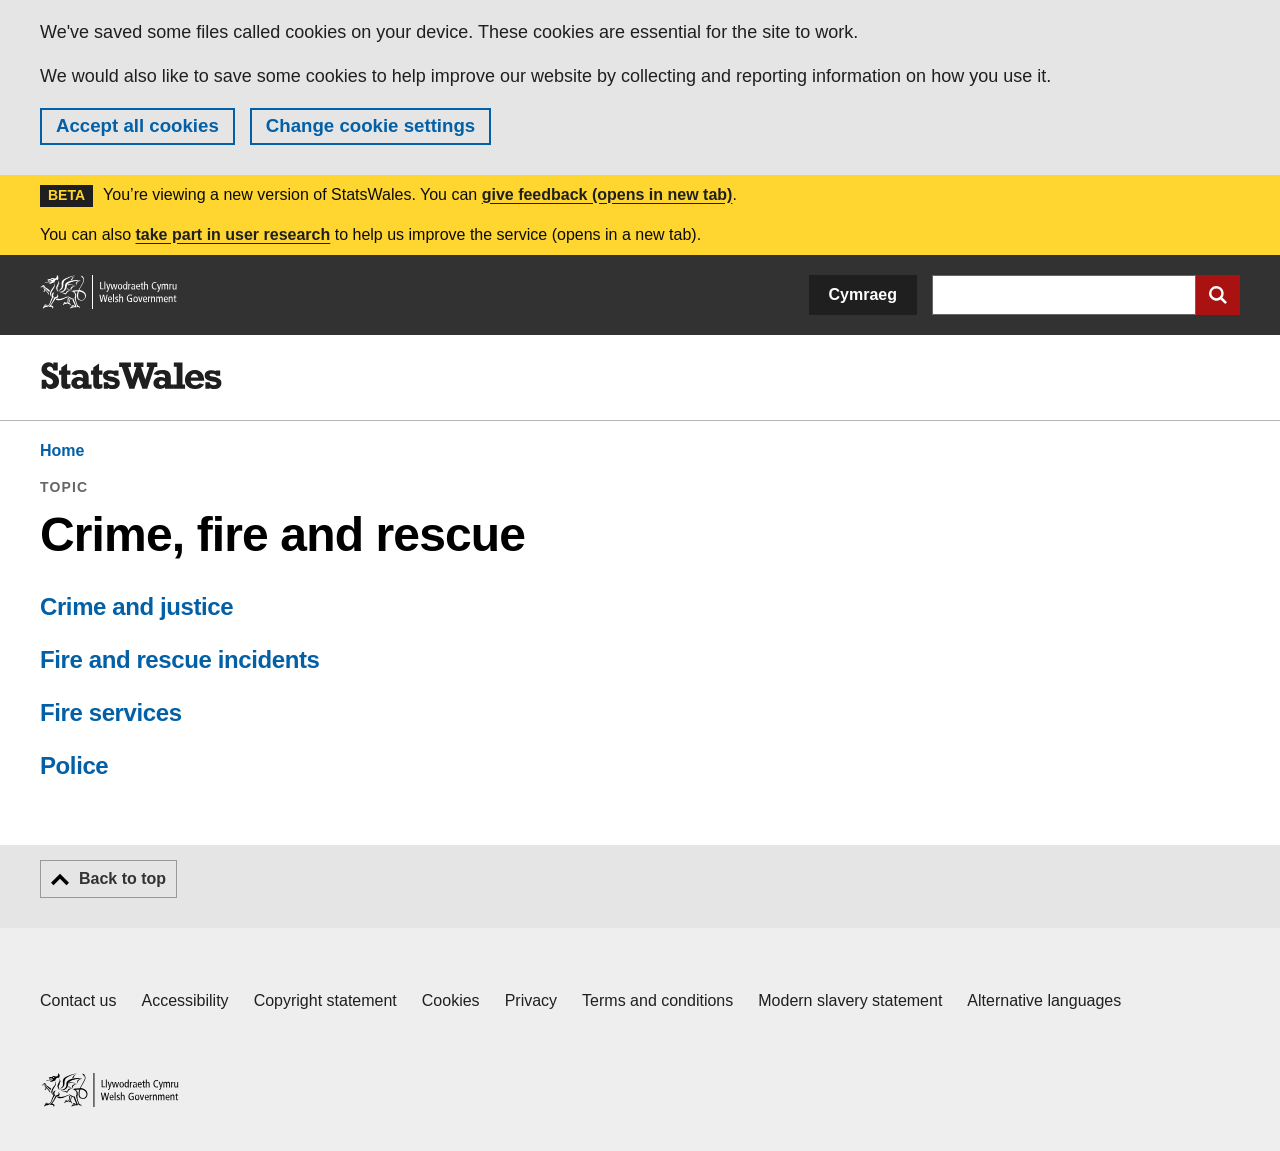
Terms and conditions (657, 1000)
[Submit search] (1218, 295)
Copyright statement (325, 1000)
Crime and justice (136, 606)
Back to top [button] (122, 878)
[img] (131, 376)
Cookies (451, 1000)
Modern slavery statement (850, 1000)
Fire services (111, 712)
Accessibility (184, 1000)
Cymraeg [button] (863, 294)
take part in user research (232, 234)
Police (74, 765)
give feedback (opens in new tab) (607, 194)
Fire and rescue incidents (179, 659)
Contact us (78, 1000)
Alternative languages (1044, 1000)
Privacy (531, 1000)
